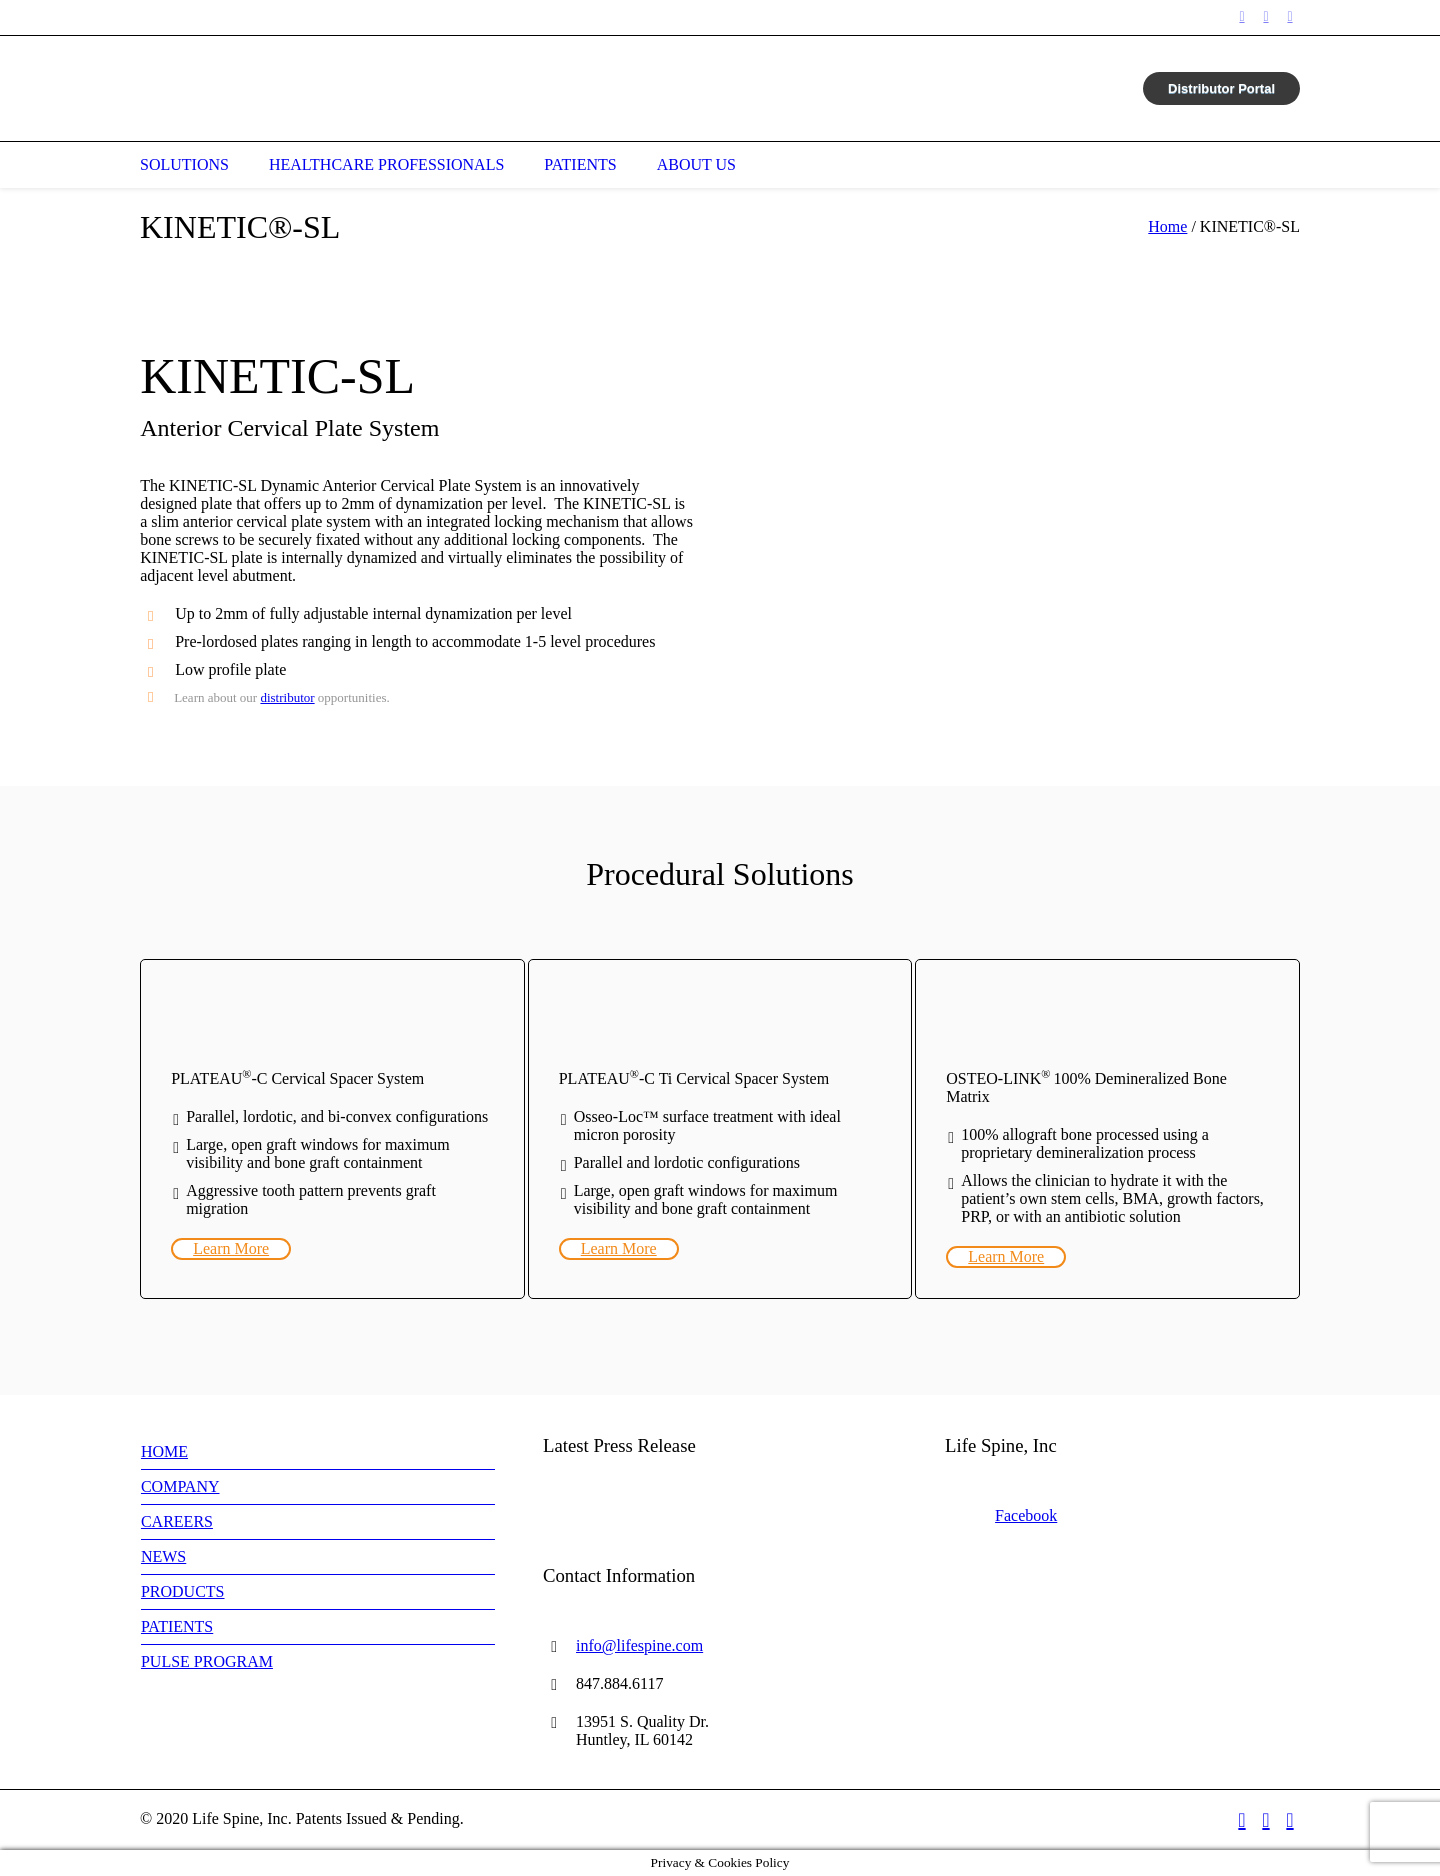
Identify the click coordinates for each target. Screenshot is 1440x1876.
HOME (164, 1451)
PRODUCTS (183, 1591)
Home (1167, 226)
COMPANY (180, 1486)
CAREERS (177, 1521)
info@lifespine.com (639, 1645)
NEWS (163, 1556)
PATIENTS (177, 1626)
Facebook (1026, 1515)
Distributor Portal (1221, 88)
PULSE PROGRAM (207, 1661)
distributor (287, 697)
